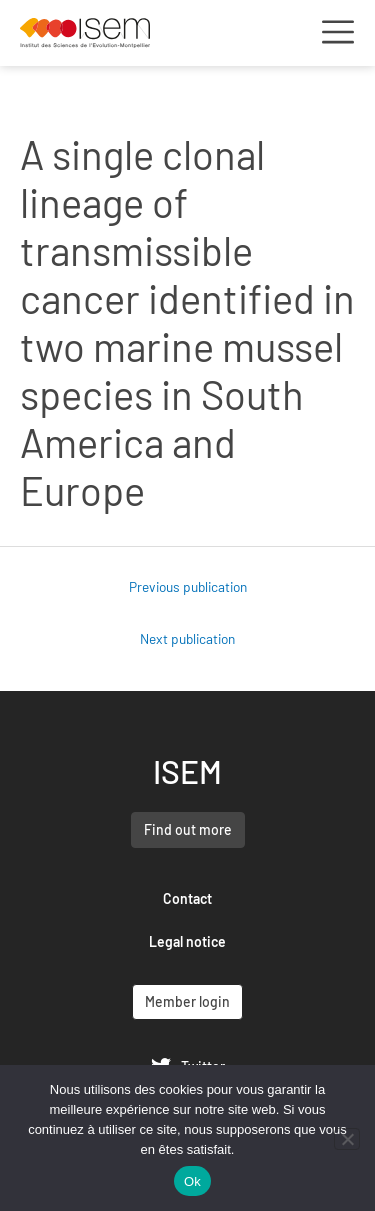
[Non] (347, 1139)
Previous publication (188, 586)
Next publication (187, 638)
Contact (187, 898)
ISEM (187, 771)
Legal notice (187, 941)
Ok (192, 1181)
